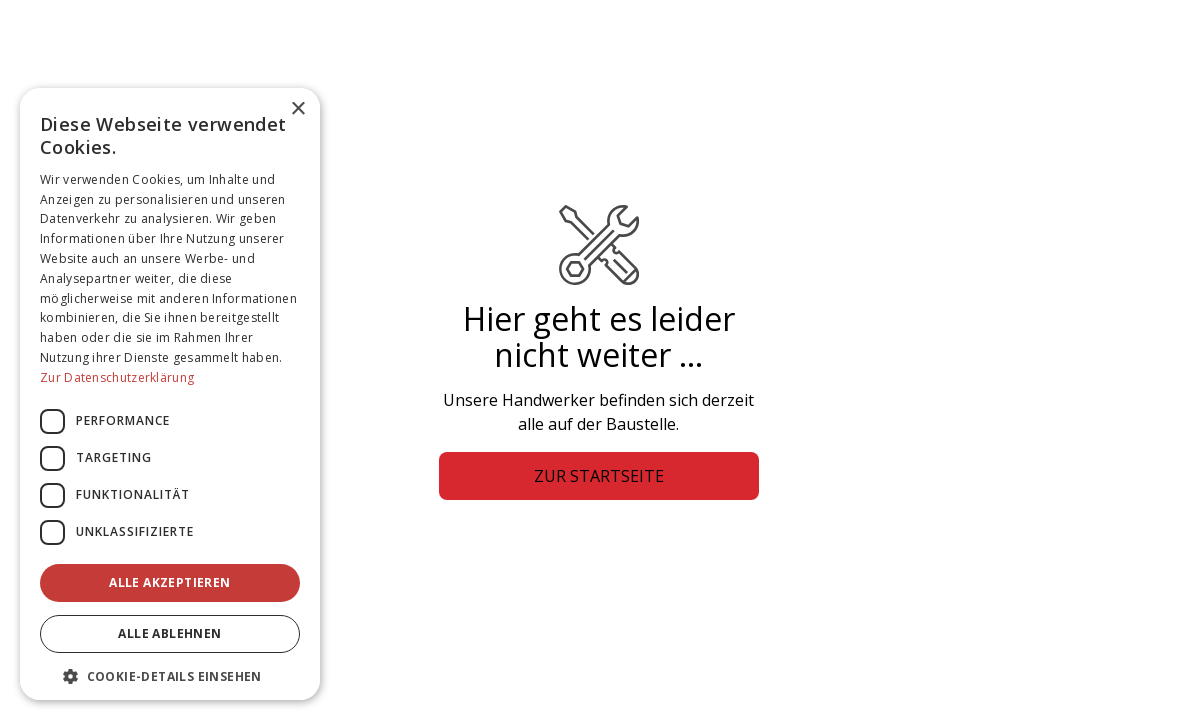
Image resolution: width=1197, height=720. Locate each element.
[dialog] (170, 394)
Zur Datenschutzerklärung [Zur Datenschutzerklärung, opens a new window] (117, 377)
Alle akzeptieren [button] (169, 582)
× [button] (297, 109)
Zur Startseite (599, 476)
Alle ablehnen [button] (169, 633)
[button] (170, 676)
